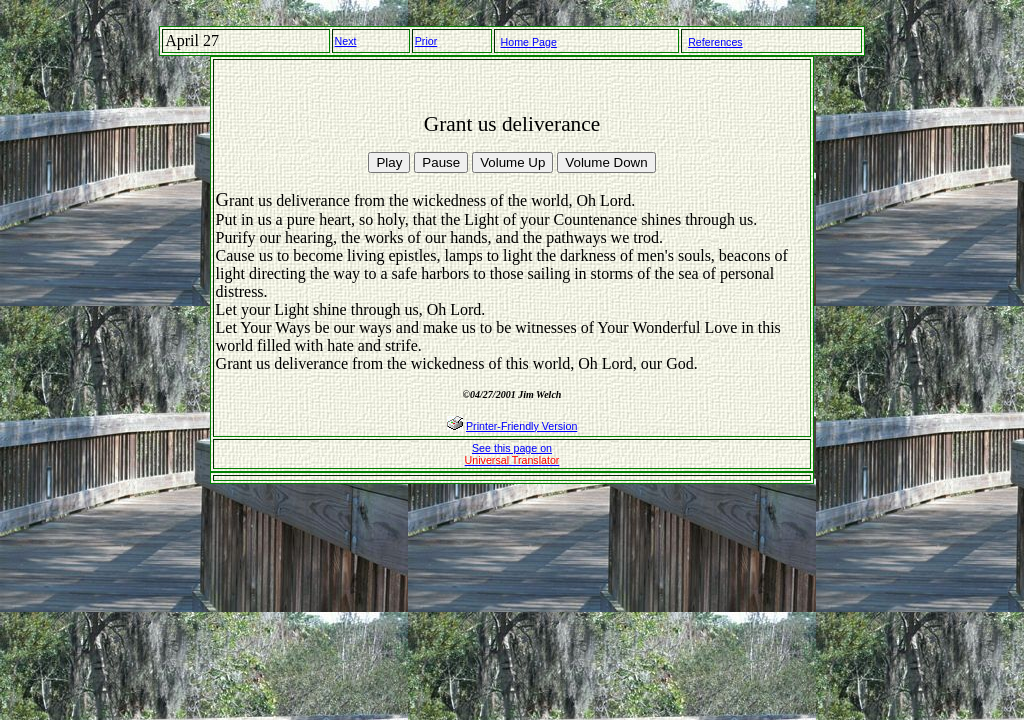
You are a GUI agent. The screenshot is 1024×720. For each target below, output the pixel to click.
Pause (441, 162)
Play (389, 162)
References (715, 42)
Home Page (529, 42)
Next (346, 41)
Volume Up (512, 162)
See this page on (512, 454)
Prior (426, 41)
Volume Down (606, 162)
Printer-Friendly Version (521, 426)
